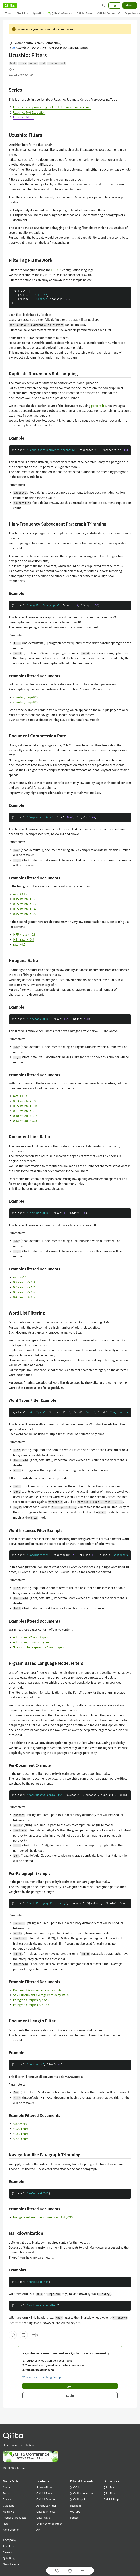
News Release (11, 2564)
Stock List (22, 13)
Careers (7, 2552)
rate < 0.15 (20, 894)
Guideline (8, 2505)
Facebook (75, 2505)
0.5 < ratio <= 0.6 (24, 1292)
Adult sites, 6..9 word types (31, 1642)
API (38, 2529)
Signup (129, 5)
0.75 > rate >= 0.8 (24, 934)
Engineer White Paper (49, 2523)
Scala (13, 63)
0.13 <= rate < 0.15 (25, 1120)
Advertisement (11, 2529)
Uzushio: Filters (23, 117)
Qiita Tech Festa (45, 2511)
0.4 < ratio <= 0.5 (24, 1297)
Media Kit (8, 2511)
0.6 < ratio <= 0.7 (24, 1287)
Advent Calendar (46, 2505)
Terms (6, 2493)
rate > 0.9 (19, 944)
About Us (8, 2546)
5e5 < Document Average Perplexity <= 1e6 (41, 1995)
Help (6, 2523)
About (6, 2487)
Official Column (108, 13)
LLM (42, 63)
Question (38, 13)
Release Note (44, 2487)
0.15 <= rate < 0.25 (25, 899)
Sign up (70, 2386)
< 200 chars (20, 2138)
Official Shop (111, 2499)
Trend (8, 13)
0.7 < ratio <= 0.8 (24, 1282)
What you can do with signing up (41, 2377)
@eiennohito (35, 43)
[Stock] (24, 2335)
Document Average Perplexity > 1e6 (37, 1990)
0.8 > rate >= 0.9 (23, 939)
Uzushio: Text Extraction (29, 112)
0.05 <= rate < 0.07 (25, 1106)
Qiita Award (43, 2517)
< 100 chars (20, 2128)
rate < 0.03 (20, 1096)
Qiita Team (110, 2487)
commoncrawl (56, 63)
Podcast (74, 2517)
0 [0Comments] (34, 2335)
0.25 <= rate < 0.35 (25, 904)
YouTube (75, 2511)
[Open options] (83, 2571)
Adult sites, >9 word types (30, 1637)
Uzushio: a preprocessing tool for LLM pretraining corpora (52, 107)
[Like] (13, 2335)
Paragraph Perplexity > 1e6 (31, 2004)
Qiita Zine (109, 2493)
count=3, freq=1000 (26, 697)
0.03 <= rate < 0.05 (25, 1101)
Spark (22, 63)
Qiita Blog (9, 2558)
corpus (33, 63)
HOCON (56, 270)
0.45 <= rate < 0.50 (25, 914)
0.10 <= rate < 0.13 (25, 1115)
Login (114, 5)
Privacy (7, 2499)
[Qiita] (10, 5)
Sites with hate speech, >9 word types (38, 1647)
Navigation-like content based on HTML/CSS (43, 2217)
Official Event (84, 13)
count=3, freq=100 (25, 702)
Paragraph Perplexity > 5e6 (31, 2000)
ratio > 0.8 (19, 1277)
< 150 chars (20, 2133)
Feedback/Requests (14, 2517)
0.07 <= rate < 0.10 (25, 1111)
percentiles (98, 405)
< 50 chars (20, 2123)
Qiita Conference (60, 13)
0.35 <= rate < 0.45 (25, 909)
